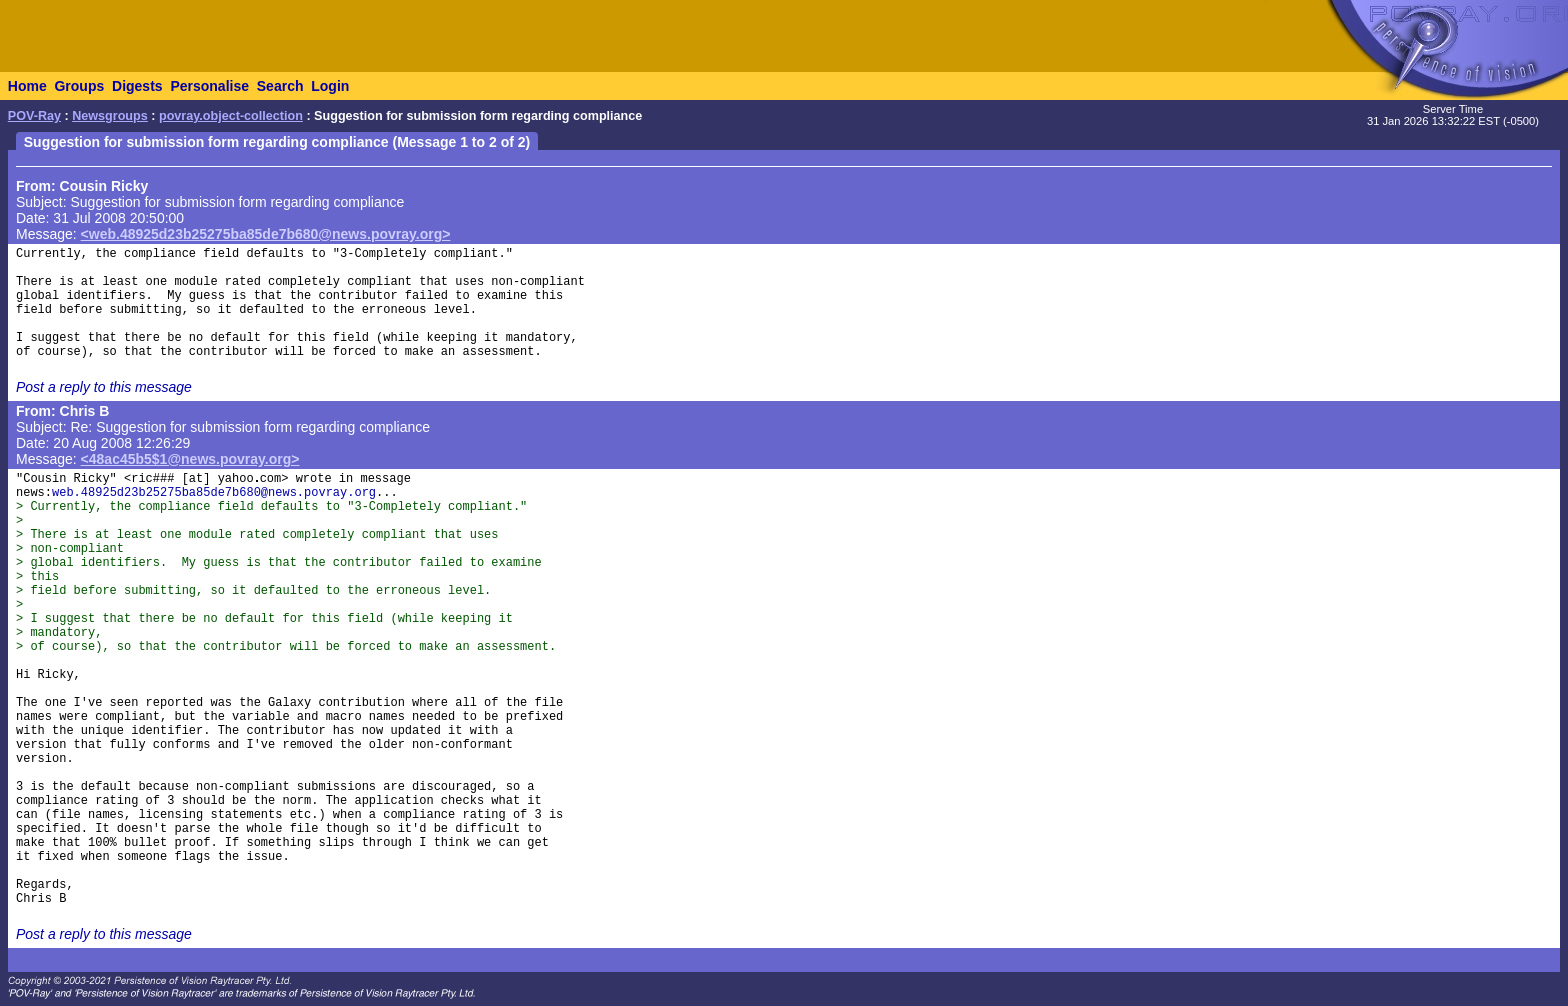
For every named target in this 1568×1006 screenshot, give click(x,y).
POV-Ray (34, 116)
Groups (79, 86)
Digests (137, 86)
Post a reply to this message (104, 387)
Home (27, 86)
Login (330, 86)
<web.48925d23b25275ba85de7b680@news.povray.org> (266, 234)
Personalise (209, 86)
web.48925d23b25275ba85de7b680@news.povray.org (214, 493)
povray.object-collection (231, 116)
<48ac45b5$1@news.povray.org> (190, 459)
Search (280, 86)
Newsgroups (110, 116)
